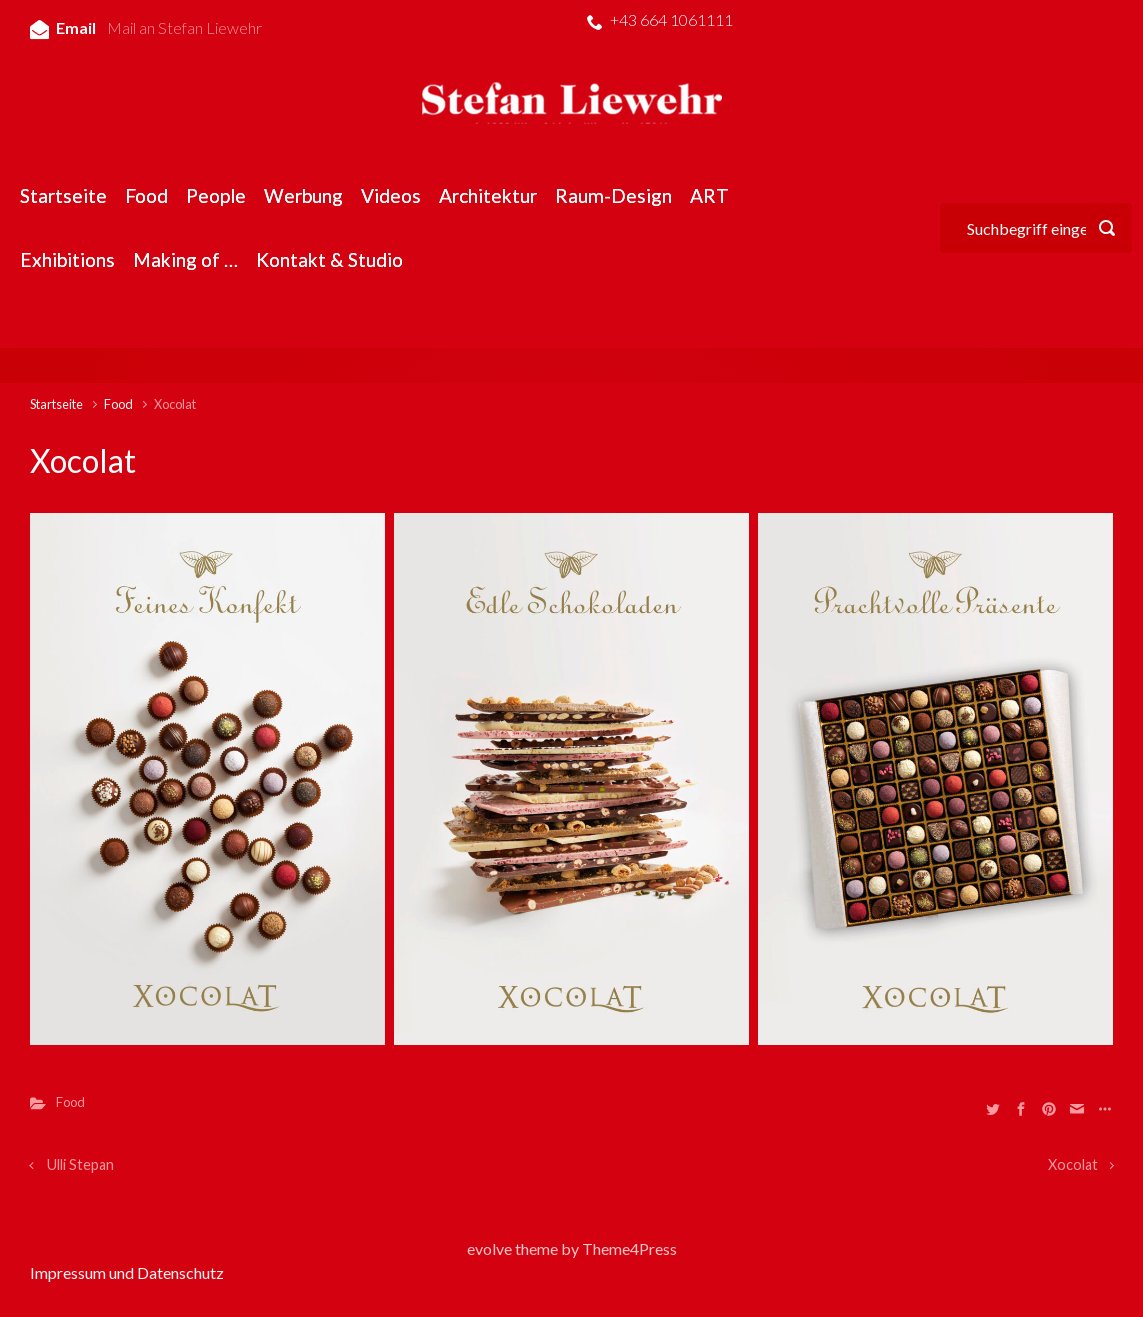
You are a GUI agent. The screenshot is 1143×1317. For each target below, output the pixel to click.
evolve (489, 1248)
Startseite (56, 404)
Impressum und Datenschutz (127, 1272)
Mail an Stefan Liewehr (184, 27)
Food (118, 404)
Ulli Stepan (80, 1164)
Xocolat (1073, 1164)
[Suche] (1036, 228)
